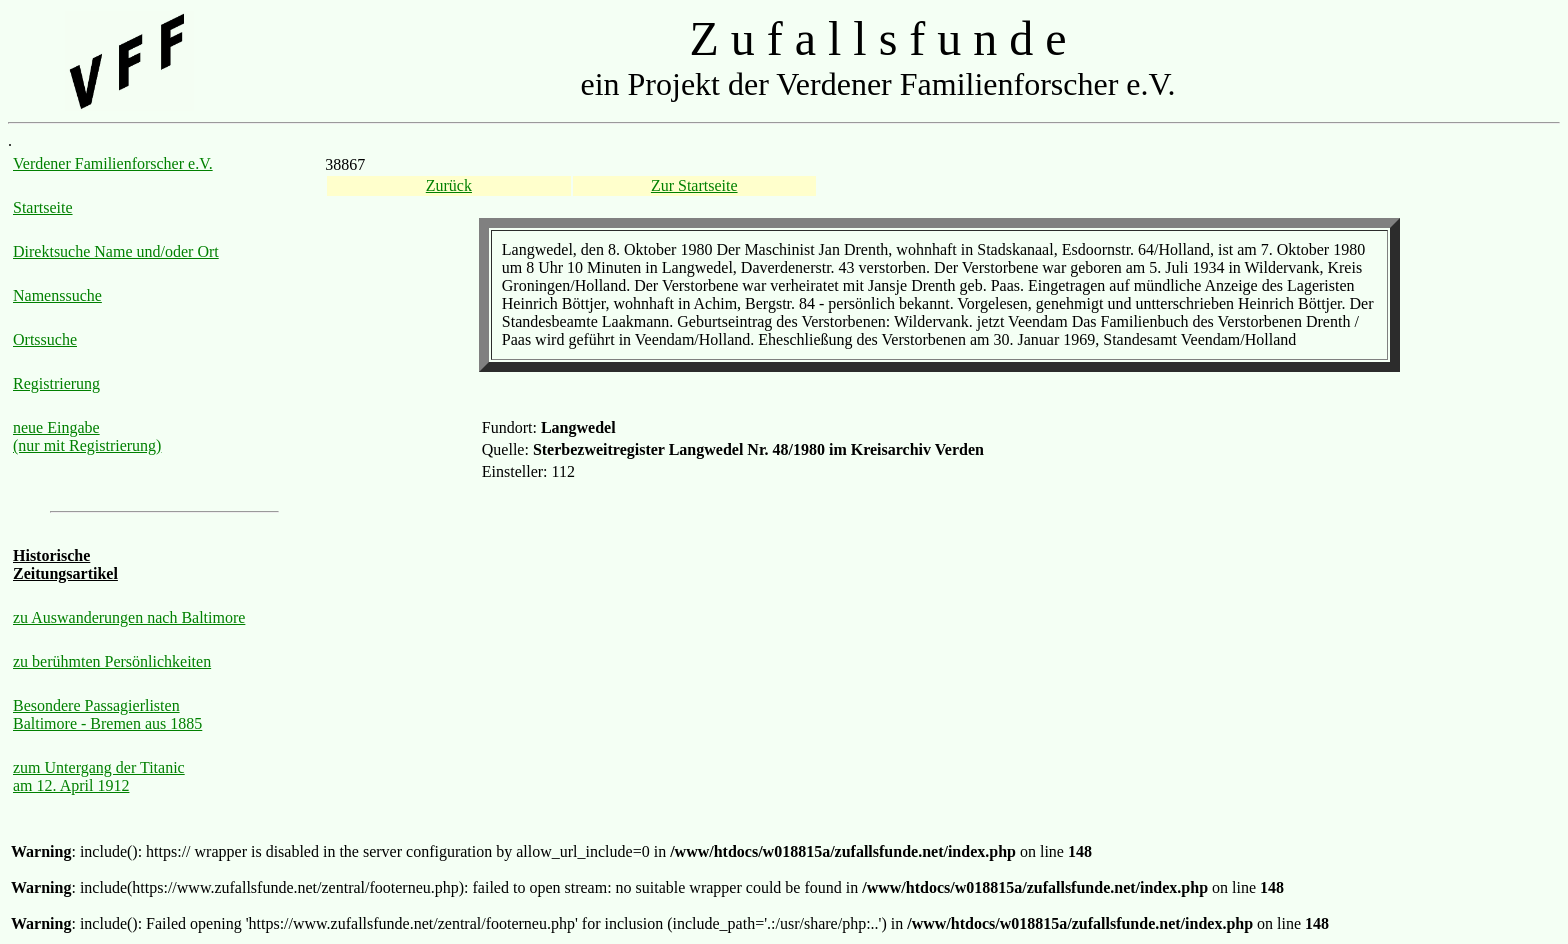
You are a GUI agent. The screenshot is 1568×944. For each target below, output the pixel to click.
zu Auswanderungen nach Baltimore (129, 617)
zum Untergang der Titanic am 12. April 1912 (99, 776)
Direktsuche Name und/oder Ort (116, 251)
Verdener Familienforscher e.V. (113, 163)
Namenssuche (57, 295)
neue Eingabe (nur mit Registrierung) (87, 436)
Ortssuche (45, 339)
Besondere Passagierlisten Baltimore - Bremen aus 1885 (107, 714)
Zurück (449, 185)
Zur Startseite (694, 185)
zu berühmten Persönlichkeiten (112, 661)
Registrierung (56, 383)
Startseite (43, 207)
